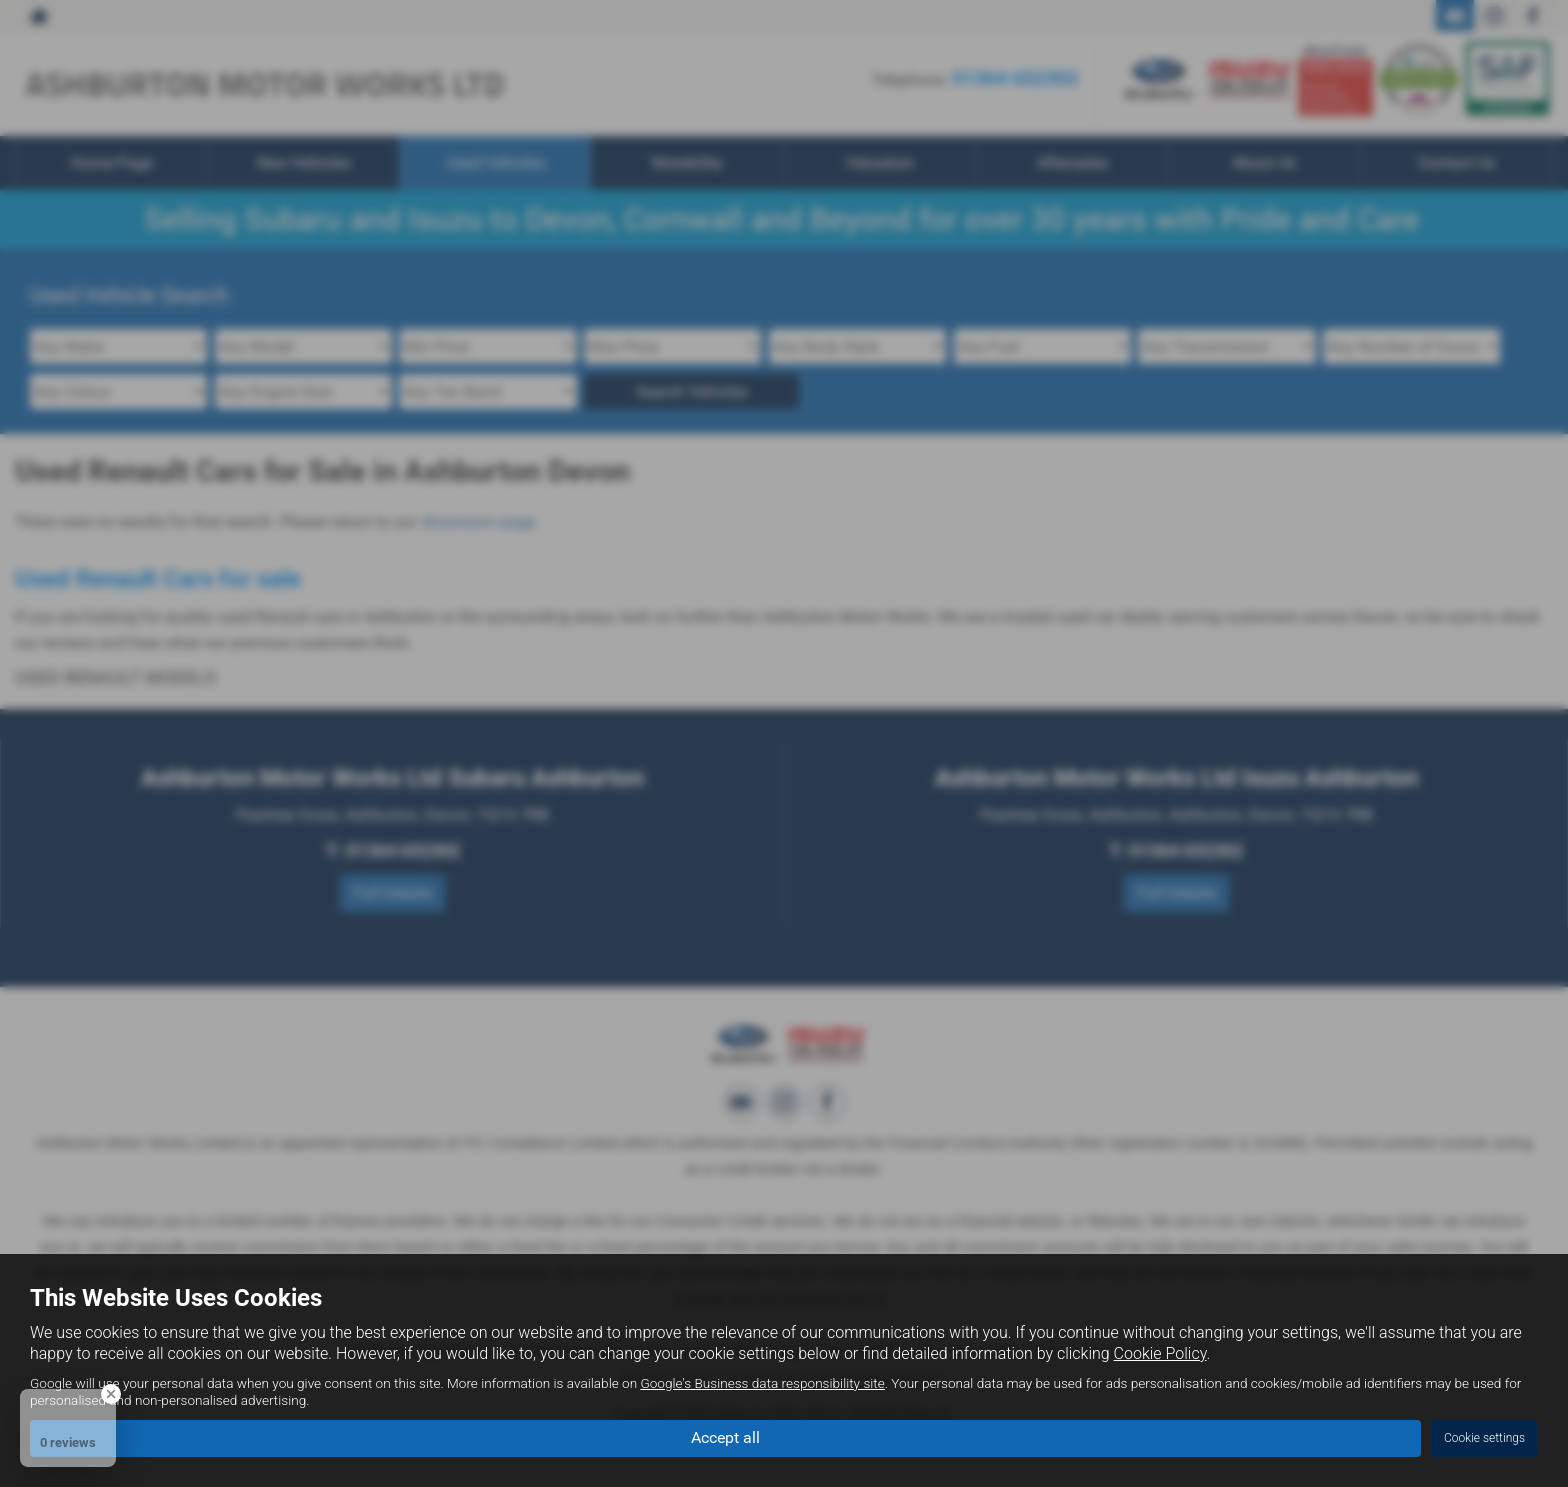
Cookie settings (1484, 1438)
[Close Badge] (111, 1394)
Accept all (725, 1437)
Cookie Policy (1160, 1353)
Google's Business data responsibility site (762, 1383)
